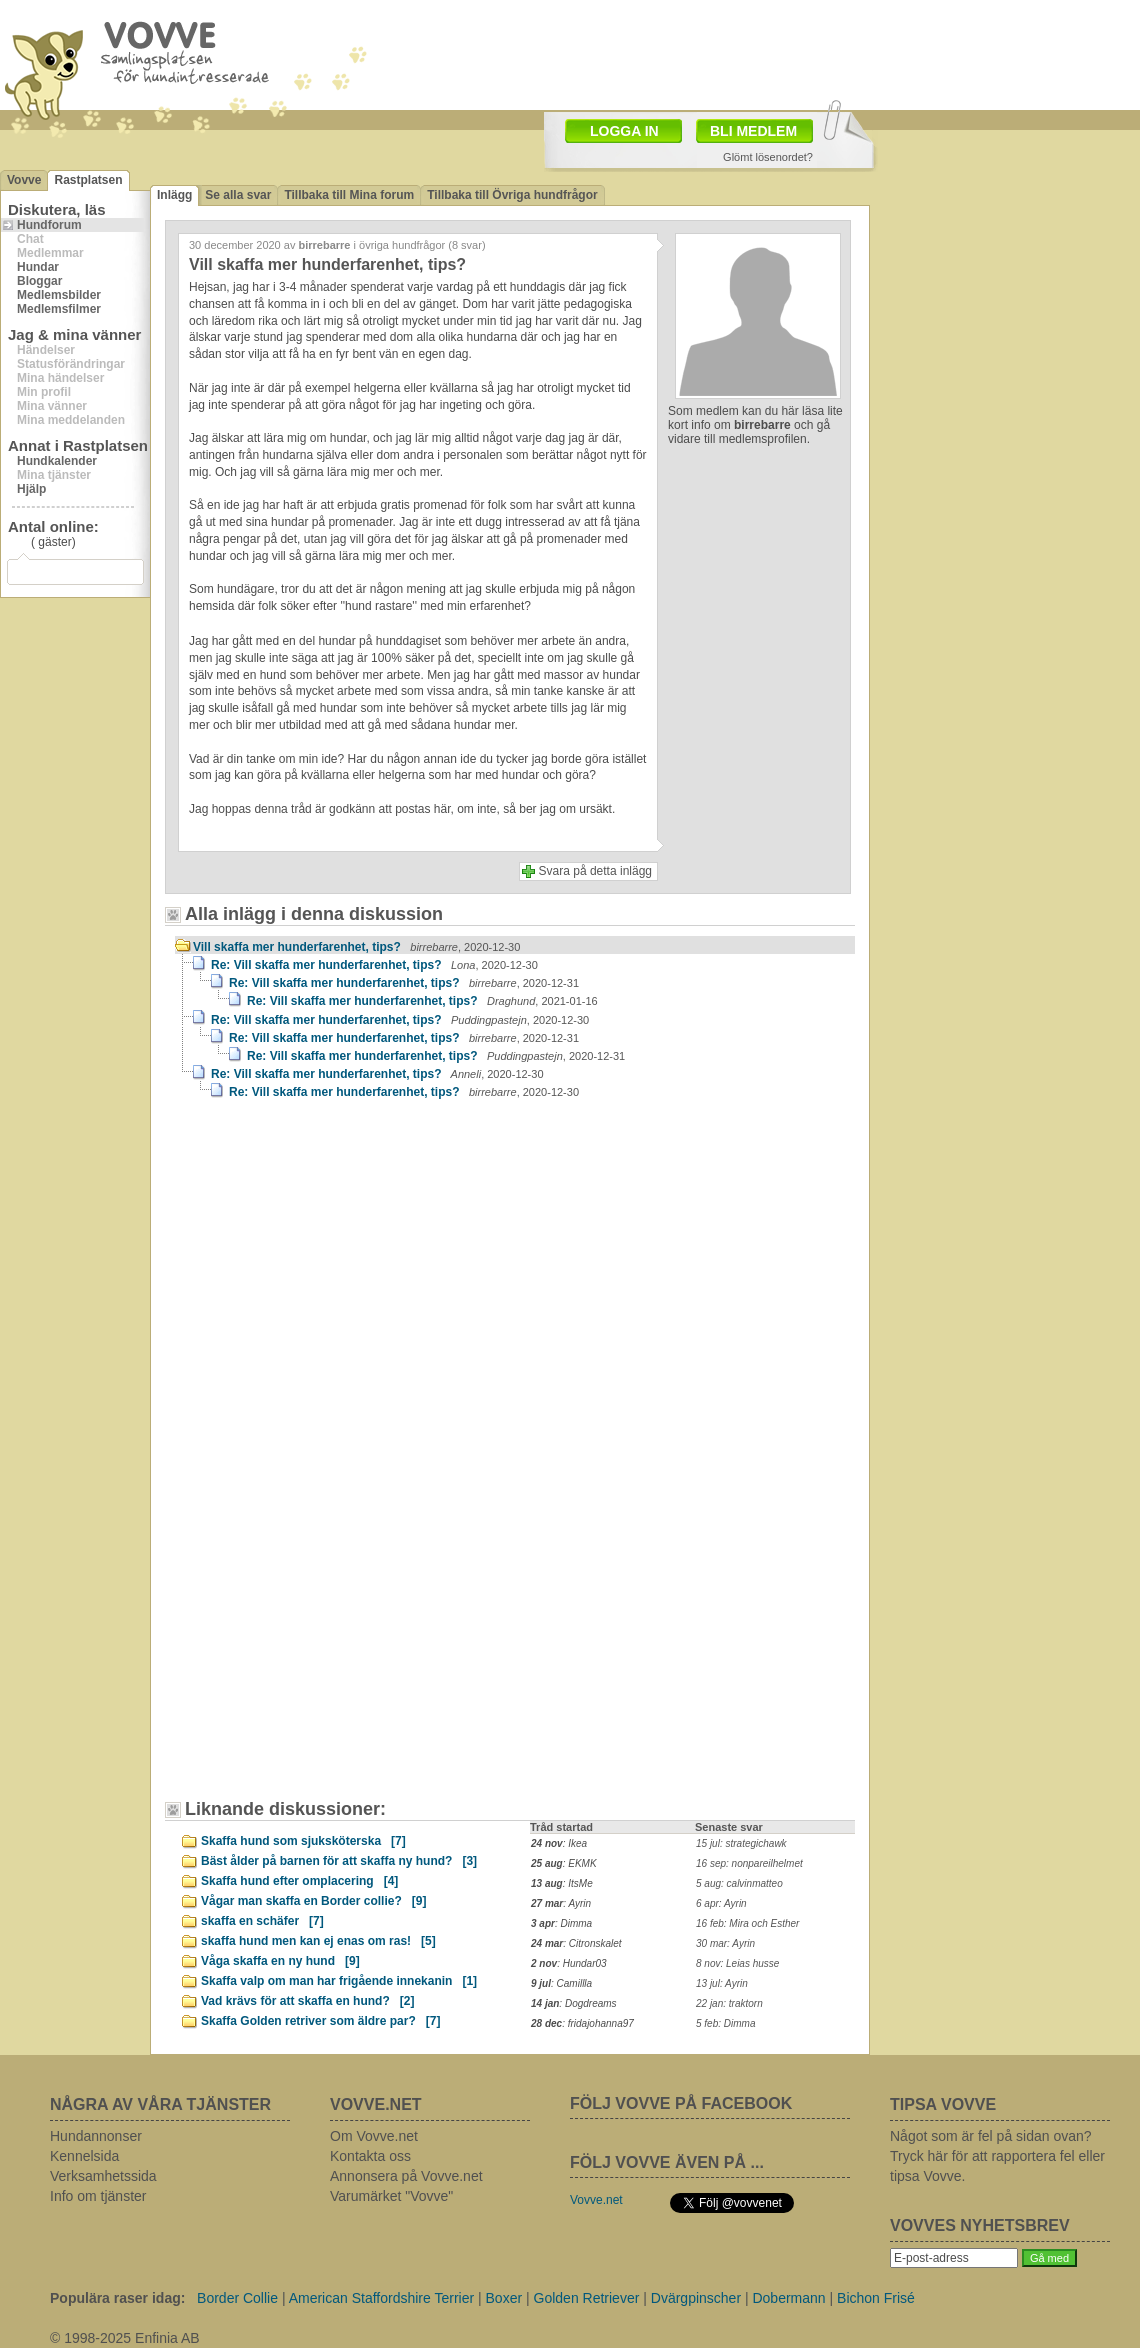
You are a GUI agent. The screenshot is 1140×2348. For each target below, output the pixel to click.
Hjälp (31, 489)
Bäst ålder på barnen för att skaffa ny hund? (339, 1861)
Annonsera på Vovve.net (406, 2176)
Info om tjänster (98, 2196)
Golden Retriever (587, 2298)
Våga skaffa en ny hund (280, 1961)
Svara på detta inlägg (595, 871)
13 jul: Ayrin (722, 1983)
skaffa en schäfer (262, 1921)
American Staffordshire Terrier (381, 2298)
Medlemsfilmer (59, 309)
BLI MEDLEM (753, 131)
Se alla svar (238, 195)
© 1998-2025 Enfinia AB (125, 2338)
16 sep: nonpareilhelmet (749, 1863)
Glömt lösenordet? (768, 157)
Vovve (24, 180)
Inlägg (174, 195)
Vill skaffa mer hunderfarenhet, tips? (356, 947)
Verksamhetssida (103, 2176)
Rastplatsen (88, 180)
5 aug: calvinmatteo (739, 1883)
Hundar (38, 267)
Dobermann (788, 2298)
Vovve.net (596, 2200)
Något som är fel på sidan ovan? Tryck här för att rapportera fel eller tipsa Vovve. (997, 2156)
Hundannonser (96, 2136)
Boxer (504, 2298)
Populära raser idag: (117, 2298)
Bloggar (39, 281)
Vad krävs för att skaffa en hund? (307, 2001)
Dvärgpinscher (696, 2298)
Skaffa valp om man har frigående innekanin (339, 1981)
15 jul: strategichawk (741, 1843)
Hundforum (49, 225)
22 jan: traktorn (729, 2003)
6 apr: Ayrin (721, 1903)
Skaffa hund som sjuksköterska (303, 1841)
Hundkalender (57, 461)
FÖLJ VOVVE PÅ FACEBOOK (681, 2103)
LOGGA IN (624, 131)
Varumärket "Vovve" (391, 2196)
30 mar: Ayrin (725, 1943)
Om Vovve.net (374, 2136)
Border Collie (237, 2298)
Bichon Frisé (876, 2298)
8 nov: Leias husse (737, 1963)
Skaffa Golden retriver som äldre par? (320, 2021)
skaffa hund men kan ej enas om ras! (318, 1941)
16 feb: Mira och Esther (747, 1923)
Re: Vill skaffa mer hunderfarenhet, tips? (374, 965)
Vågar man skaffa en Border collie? (313, 1901)
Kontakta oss (370, 2156)
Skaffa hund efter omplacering (299, 1881)
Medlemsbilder (59, 295)
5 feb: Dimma (725, 2023)
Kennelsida (84, 2156)
